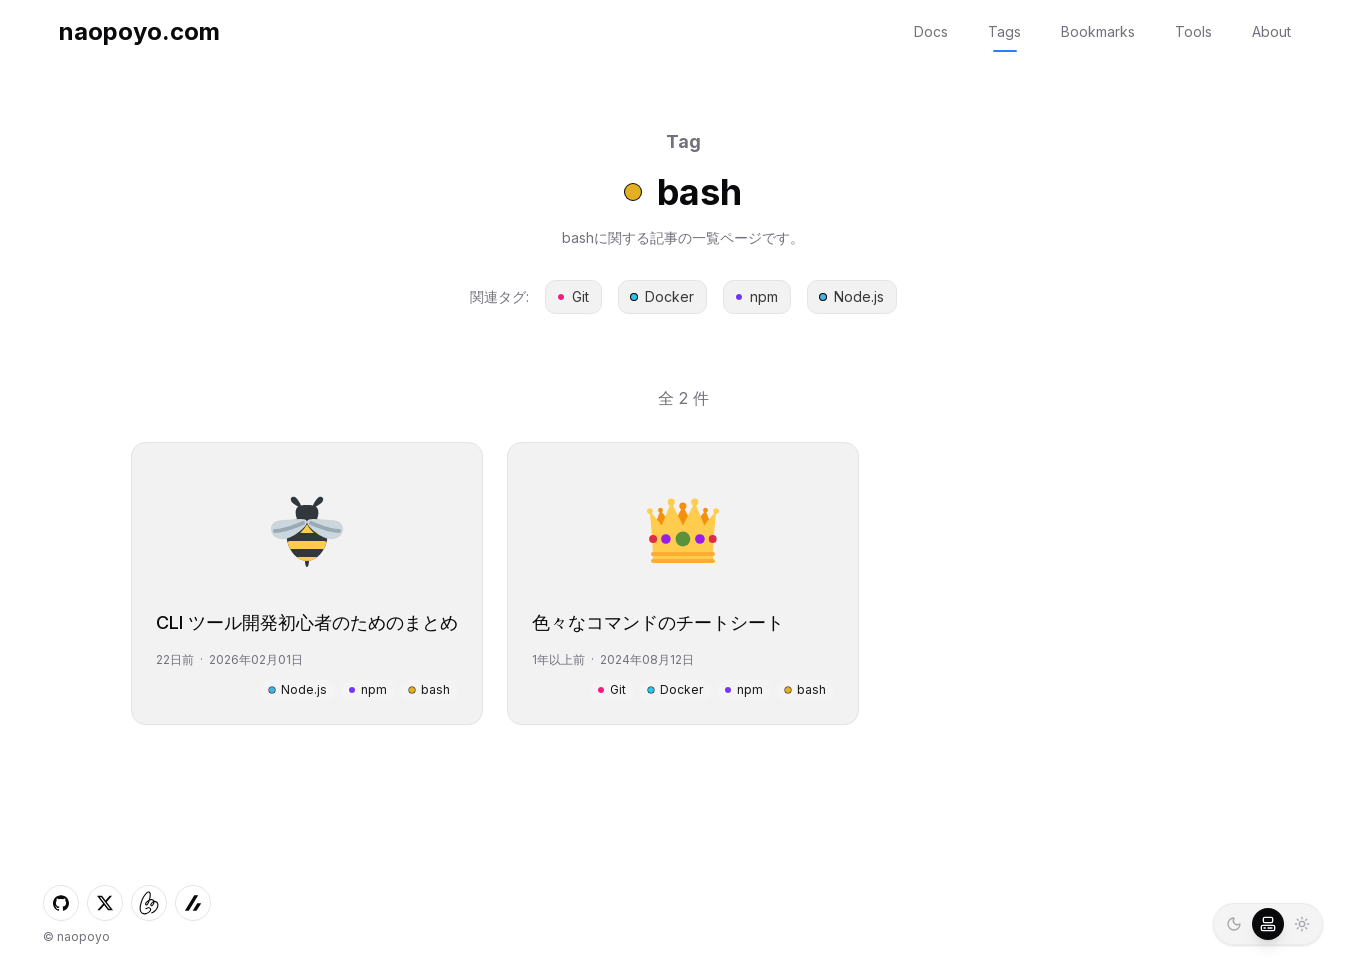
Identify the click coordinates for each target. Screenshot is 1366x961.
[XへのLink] (105, 903)
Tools (1193, 31)
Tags (1004, 31)
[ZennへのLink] (193, 903)
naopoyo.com (139, 31)
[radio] (1234, 924)
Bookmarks (1098, 31)
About (1271, 31)
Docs (931, 31)
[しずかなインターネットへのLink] (149, 903)
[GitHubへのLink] (61, 903)
